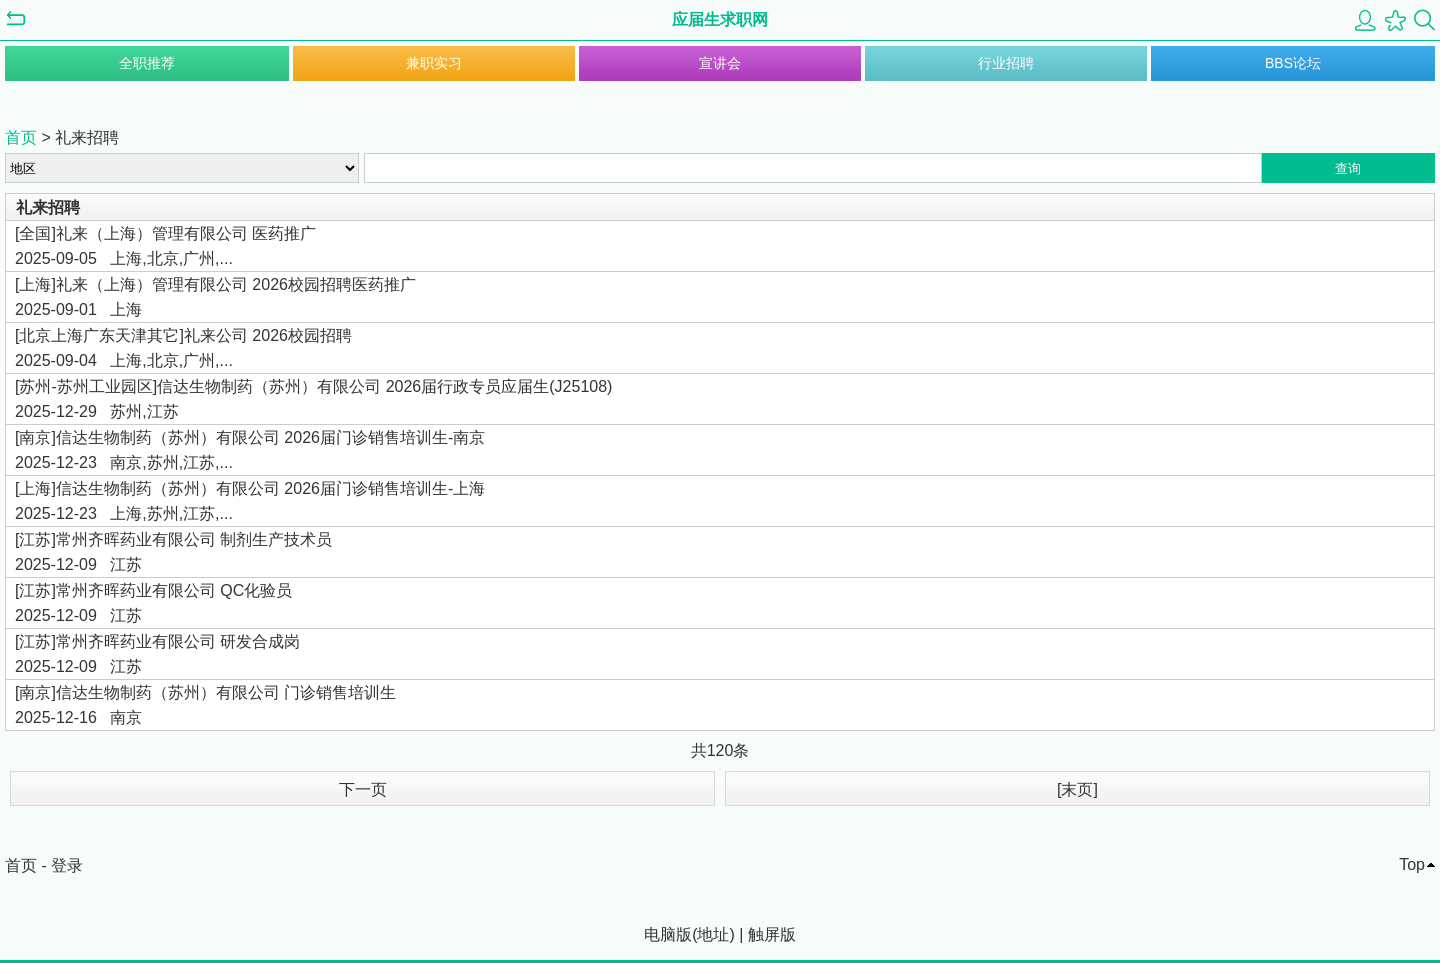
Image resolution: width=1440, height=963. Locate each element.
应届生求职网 (720, 19)
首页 (21, 137)
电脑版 (668, 934)
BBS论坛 (1293, 63)
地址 (713, 934)
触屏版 (772, 934)
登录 (67, 865)
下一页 (363, 789)
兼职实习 (434, 63)
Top (1412, 864)
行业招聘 (1006, 63)
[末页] (1077, 789)
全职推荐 (147, 63)
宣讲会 (720, 63)
